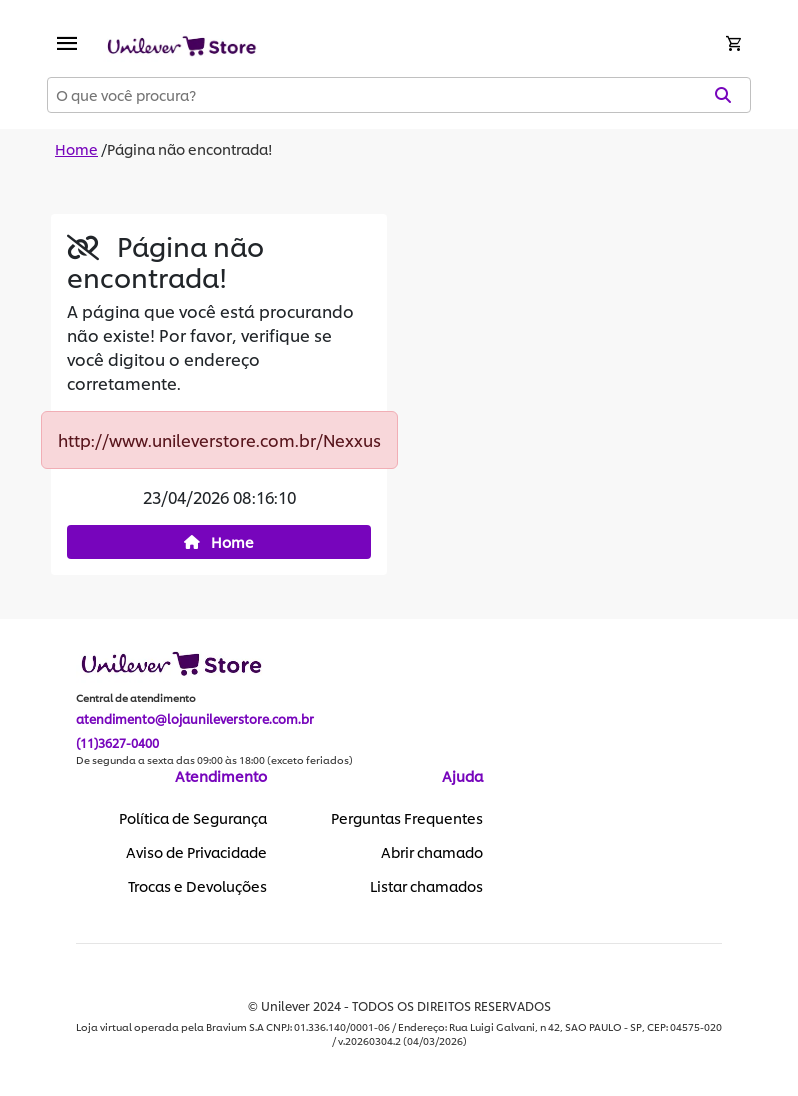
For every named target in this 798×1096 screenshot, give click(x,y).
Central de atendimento (136, 698)
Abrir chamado (432, 852)
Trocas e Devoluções (197, 886)
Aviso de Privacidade (196, 852)
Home (76, 148)
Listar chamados (426, 886)
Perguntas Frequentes (407, 818)
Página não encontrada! (190, 148)
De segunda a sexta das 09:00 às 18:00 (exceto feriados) (214, 760)
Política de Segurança (193, 818)
